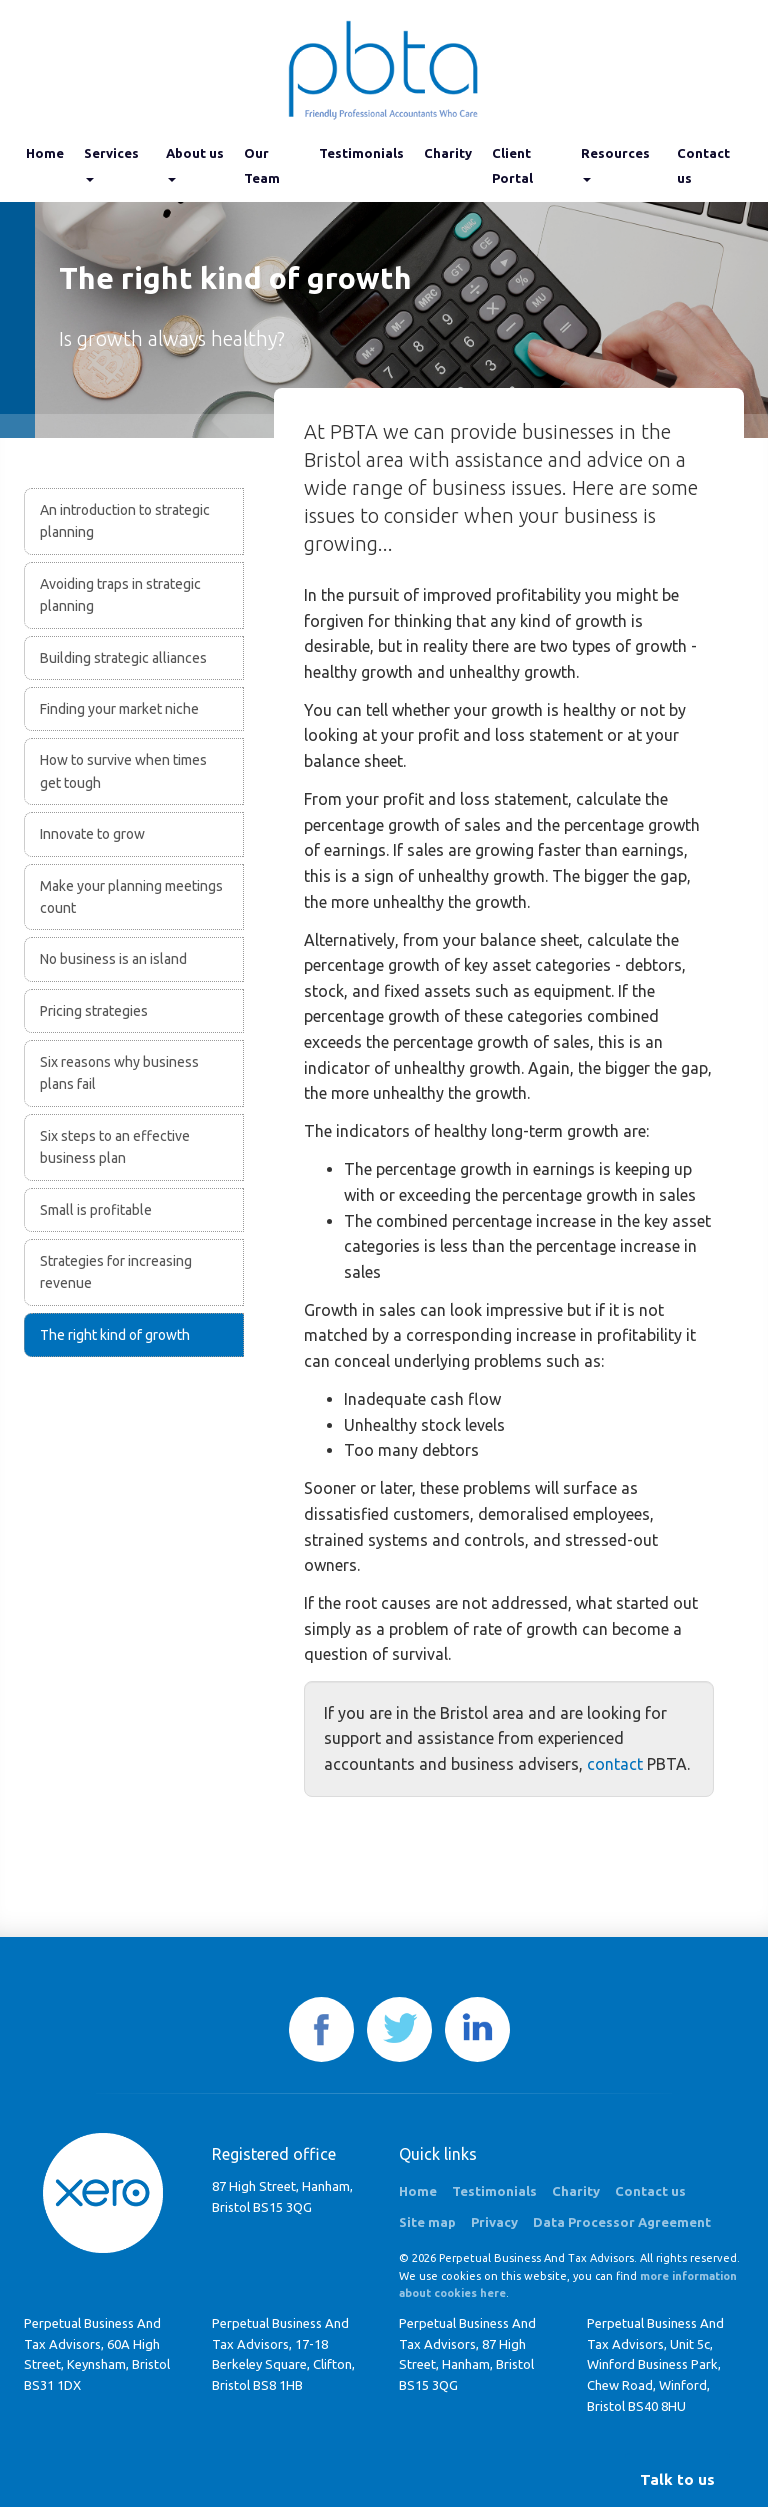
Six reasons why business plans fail (119, 1073)
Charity (448, 153)
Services (111, 164)
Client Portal (512, 165)
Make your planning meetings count (131, 897)
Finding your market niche (119, 709)
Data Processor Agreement (622, 2222)
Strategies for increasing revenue (116, 1272)
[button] (677, 2480)
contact (615, 1764)
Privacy (494, 2222)
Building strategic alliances (123, 658)
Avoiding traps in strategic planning (120, 595)
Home (45, 153)
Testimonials (361, 153)
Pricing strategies (94, 1011)
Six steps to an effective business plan (115, 1147)
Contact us (703, 165)
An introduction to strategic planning (125, 521)
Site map (427, 2222)
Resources (615, 164)
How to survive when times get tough (123, 771)
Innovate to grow (92, 834)
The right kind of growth (115, 1335)
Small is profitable (96, 1210)
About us (195, 164)
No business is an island (113, 959)
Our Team (262, 165)
